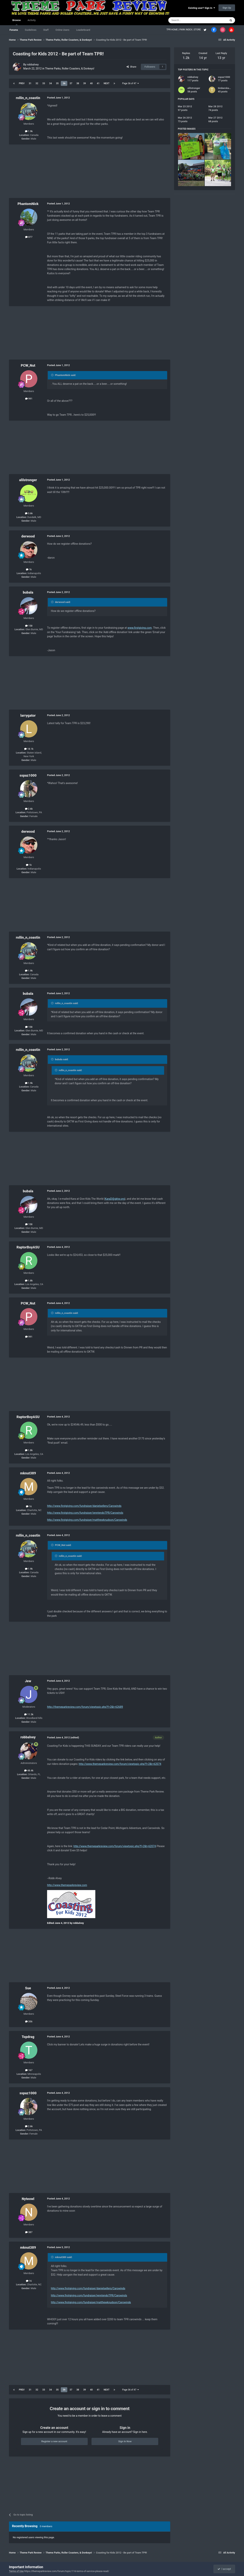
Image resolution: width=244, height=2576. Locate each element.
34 (50, 83)
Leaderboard (83, 29)
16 (29, 1506)
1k (29, 569)
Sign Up (226, 7)
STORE (197, 29)
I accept (224, 2568)
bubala (28, 592)
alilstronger (28, 480)
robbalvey (33, 64)
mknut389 (28, 1473)
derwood (28, 536)
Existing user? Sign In (201, 7)
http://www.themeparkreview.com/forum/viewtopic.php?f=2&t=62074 (120, 1763)
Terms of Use (16, 2571)
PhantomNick (28, 204)
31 (30, 83)
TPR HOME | (172, 29)
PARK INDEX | (186, 29)
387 (28, 2232)
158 (28, 625)
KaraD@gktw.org (115, 1198)
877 (28, 237)
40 (91, 83)
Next (106, 83)
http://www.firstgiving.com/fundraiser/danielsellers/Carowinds (84, 1505)
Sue (28, 1988)
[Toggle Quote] (52, 375)
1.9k (29, 131)
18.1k (28, 748)
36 (64, 83)
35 (57, 83)
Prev (22, 83)
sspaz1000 (27, 775)
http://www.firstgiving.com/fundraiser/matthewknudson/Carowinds (87, 1519)
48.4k (28, 1770)
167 (28, 2070)
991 (28, 398)
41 (98, 83)
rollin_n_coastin (28, 98)
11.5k (28, 1714)
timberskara (224, 88)
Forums (14, 29)
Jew (28, 1681)
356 (28, 2021)
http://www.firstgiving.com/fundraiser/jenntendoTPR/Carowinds (85, 1512)
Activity (31, 20)
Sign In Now (125, 2441)
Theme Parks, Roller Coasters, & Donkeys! (69, 68)
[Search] (188, 20)
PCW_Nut (28, 365)
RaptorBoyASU (28, 1247)
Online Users (62, 29)
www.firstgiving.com (140, 627)
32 (37, 83)
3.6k (29, 513)
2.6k (29, 808)
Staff (46, 29)
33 (43, 83)
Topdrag (28, 2037)
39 (84, 83)
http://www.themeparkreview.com (67, 1885)
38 (77, 83)
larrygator (28, 715)
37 (71, 83)
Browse (16, 22)
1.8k (29, 1280)
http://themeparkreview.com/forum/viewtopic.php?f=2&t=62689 (85, 1706)
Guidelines (30, 29)
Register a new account (54, 2441)
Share (131, 66)
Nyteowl (28, 2199)
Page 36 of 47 (130, 83)
